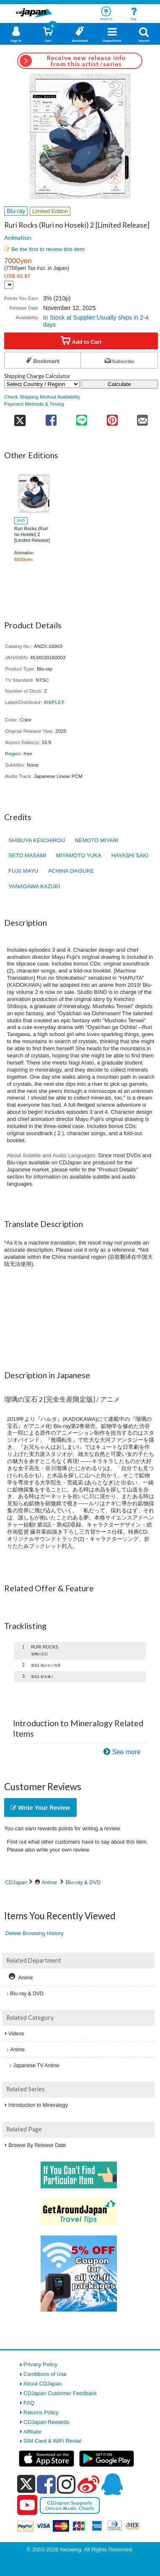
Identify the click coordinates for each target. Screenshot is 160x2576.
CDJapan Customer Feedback (60, 2393)
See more (126, 1751)
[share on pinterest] (112, 417)
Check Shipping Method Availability (42, 396)
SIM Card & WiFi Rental (52, 2441)
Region (13, 753)
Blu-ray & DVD (83, 1882)
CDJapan (16, 1882)
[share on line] (81, 417)
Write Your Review (40, 1807)
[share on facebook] (51, 417)
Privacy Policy (40, 2364)
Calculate (119, 384)
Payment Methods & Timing (34, 403)
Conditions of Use (45, 2374)
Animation (17, 237)
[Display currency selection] (8, 285)
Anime (49, 1882)
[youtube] (27, 2505)
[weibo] (88, 2484)
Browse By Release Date (37, 2145)
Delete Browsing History (34, 1933)
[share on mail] (142, 417)
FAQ (28, 2403)
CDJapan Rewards (46, 2422)
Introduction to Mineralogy (38, 2105)
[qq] (112, 2484)
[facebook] (46, 2484)
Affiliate (32, 2432)
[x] (26, 2484)
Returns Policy (41, 2412)
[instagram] (66, 2484)
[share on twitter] (20, 417)
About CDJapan (42, 2383)
